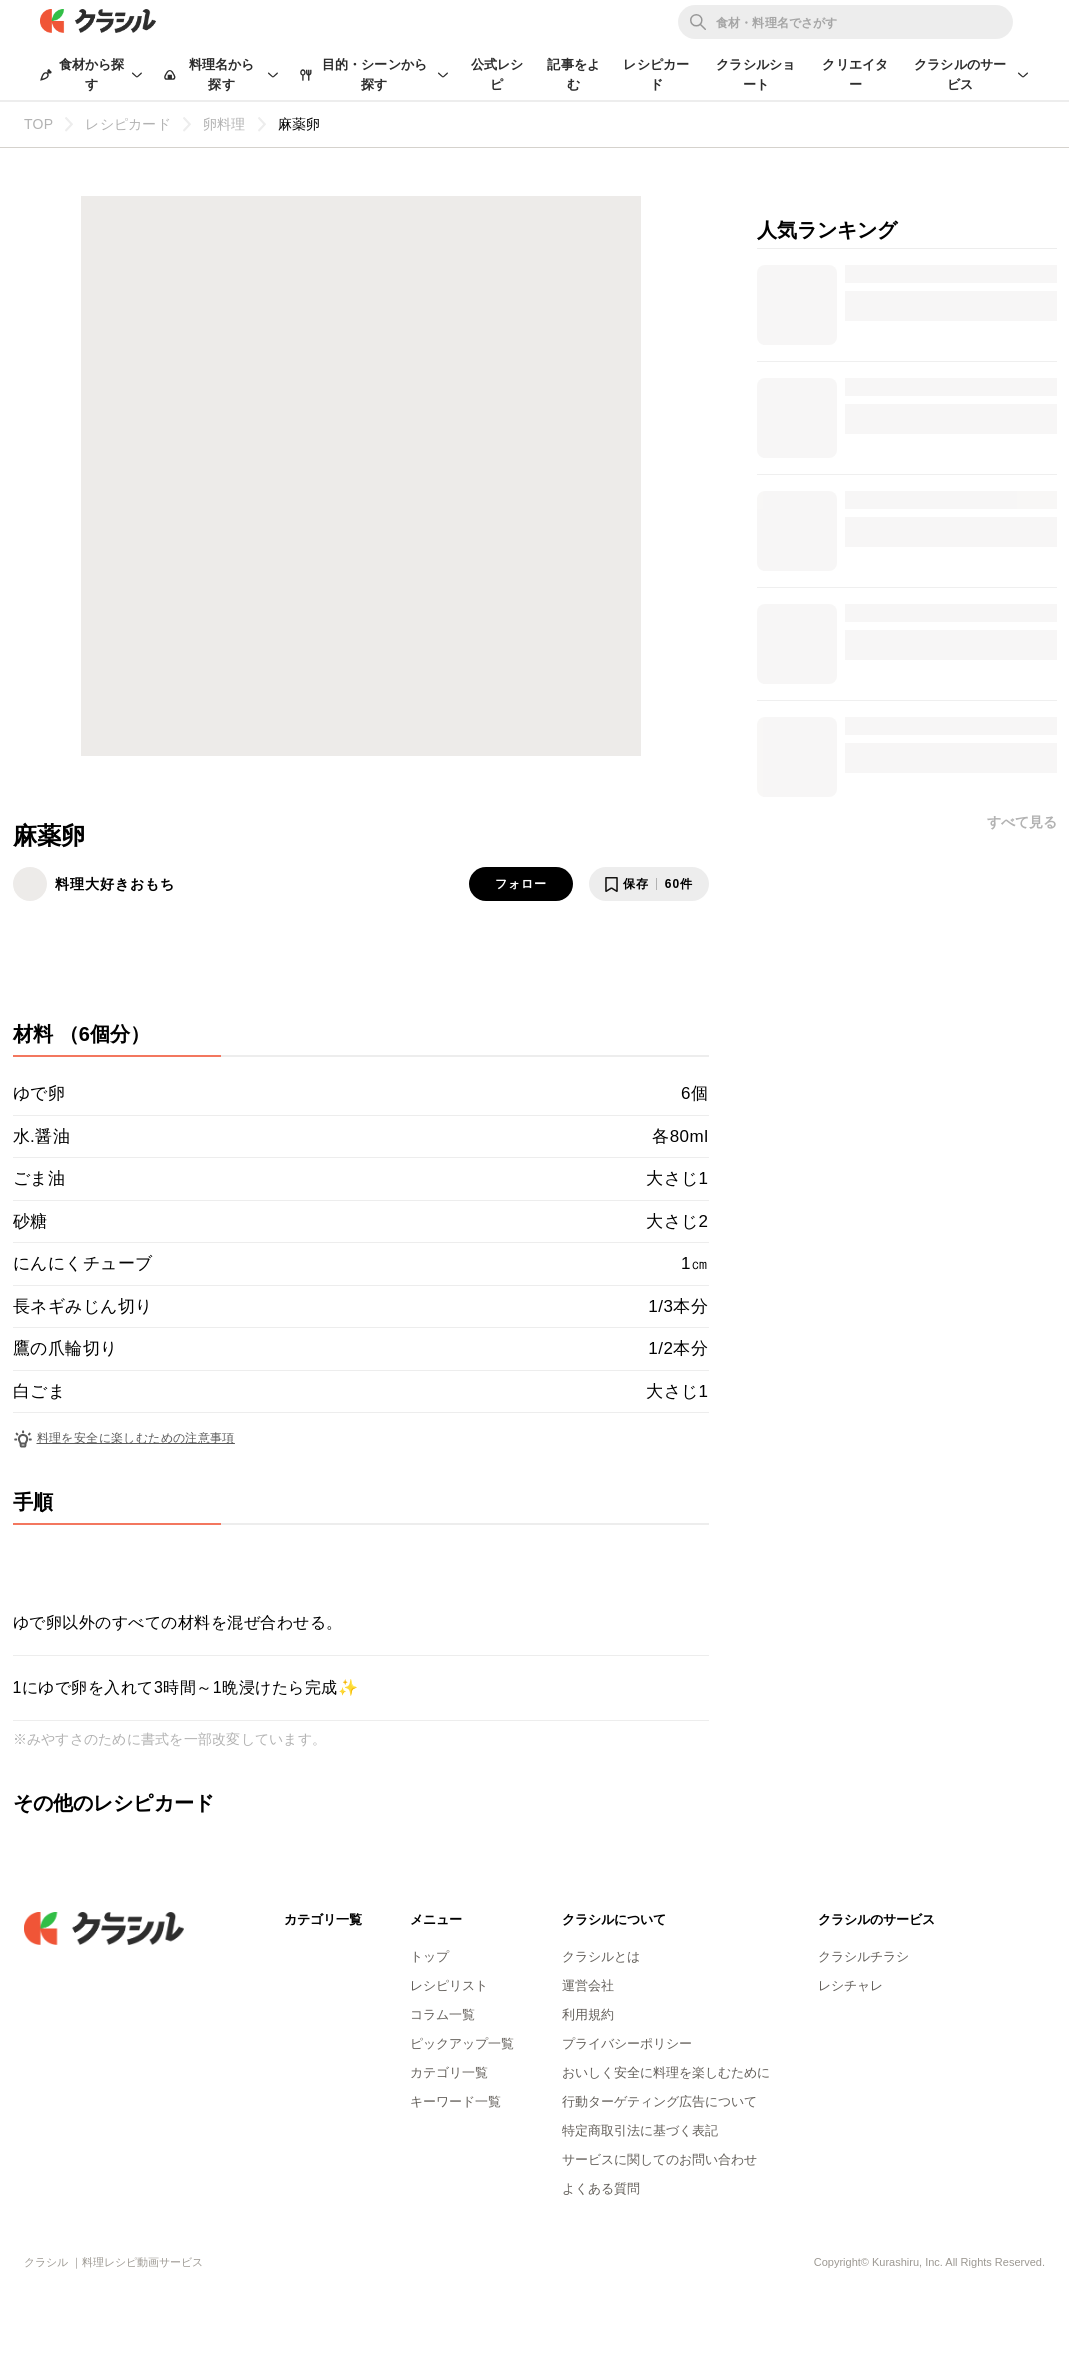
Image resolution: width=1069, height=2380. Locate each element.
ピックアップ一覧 (462, 2043)
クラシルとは (601, 1956)
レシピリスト (449, 1985)
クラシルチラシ (863, 1956)
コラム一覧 (442, 2014)
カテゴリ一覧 (449, 2072)
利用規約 (588, 2014)
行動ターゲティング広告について (659, 2101)
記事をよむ (573, 74)
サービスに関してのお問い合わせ (659, 2159)
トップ (429, 1956)
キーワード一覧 (455, 2101)
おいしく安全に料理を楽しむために (666, 2072)
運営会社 (588, 1985)
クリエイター (855, 74)
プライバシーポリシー (627, 2043)
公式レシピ (497, 74)
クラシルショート (755, 74)
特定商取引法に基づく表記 (640, 2130)
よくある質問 (601, 2188)
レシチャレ (850, 1985)
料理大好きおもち (115, 884)
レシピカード (656, 74)
